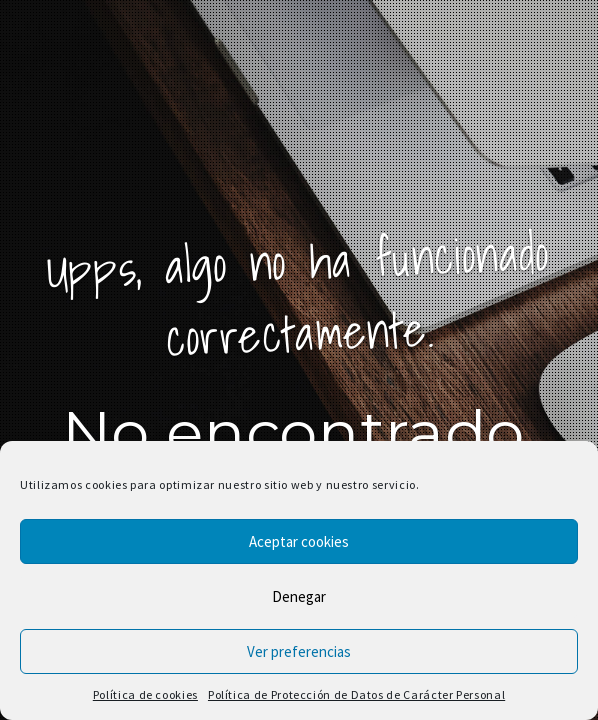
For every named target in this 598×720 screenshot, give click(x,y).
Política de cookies (145, 694)
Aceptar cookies (299, 541)
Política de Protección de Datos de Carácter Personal (356, 694)
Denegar (299, 596)
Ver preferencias (299, 651)
